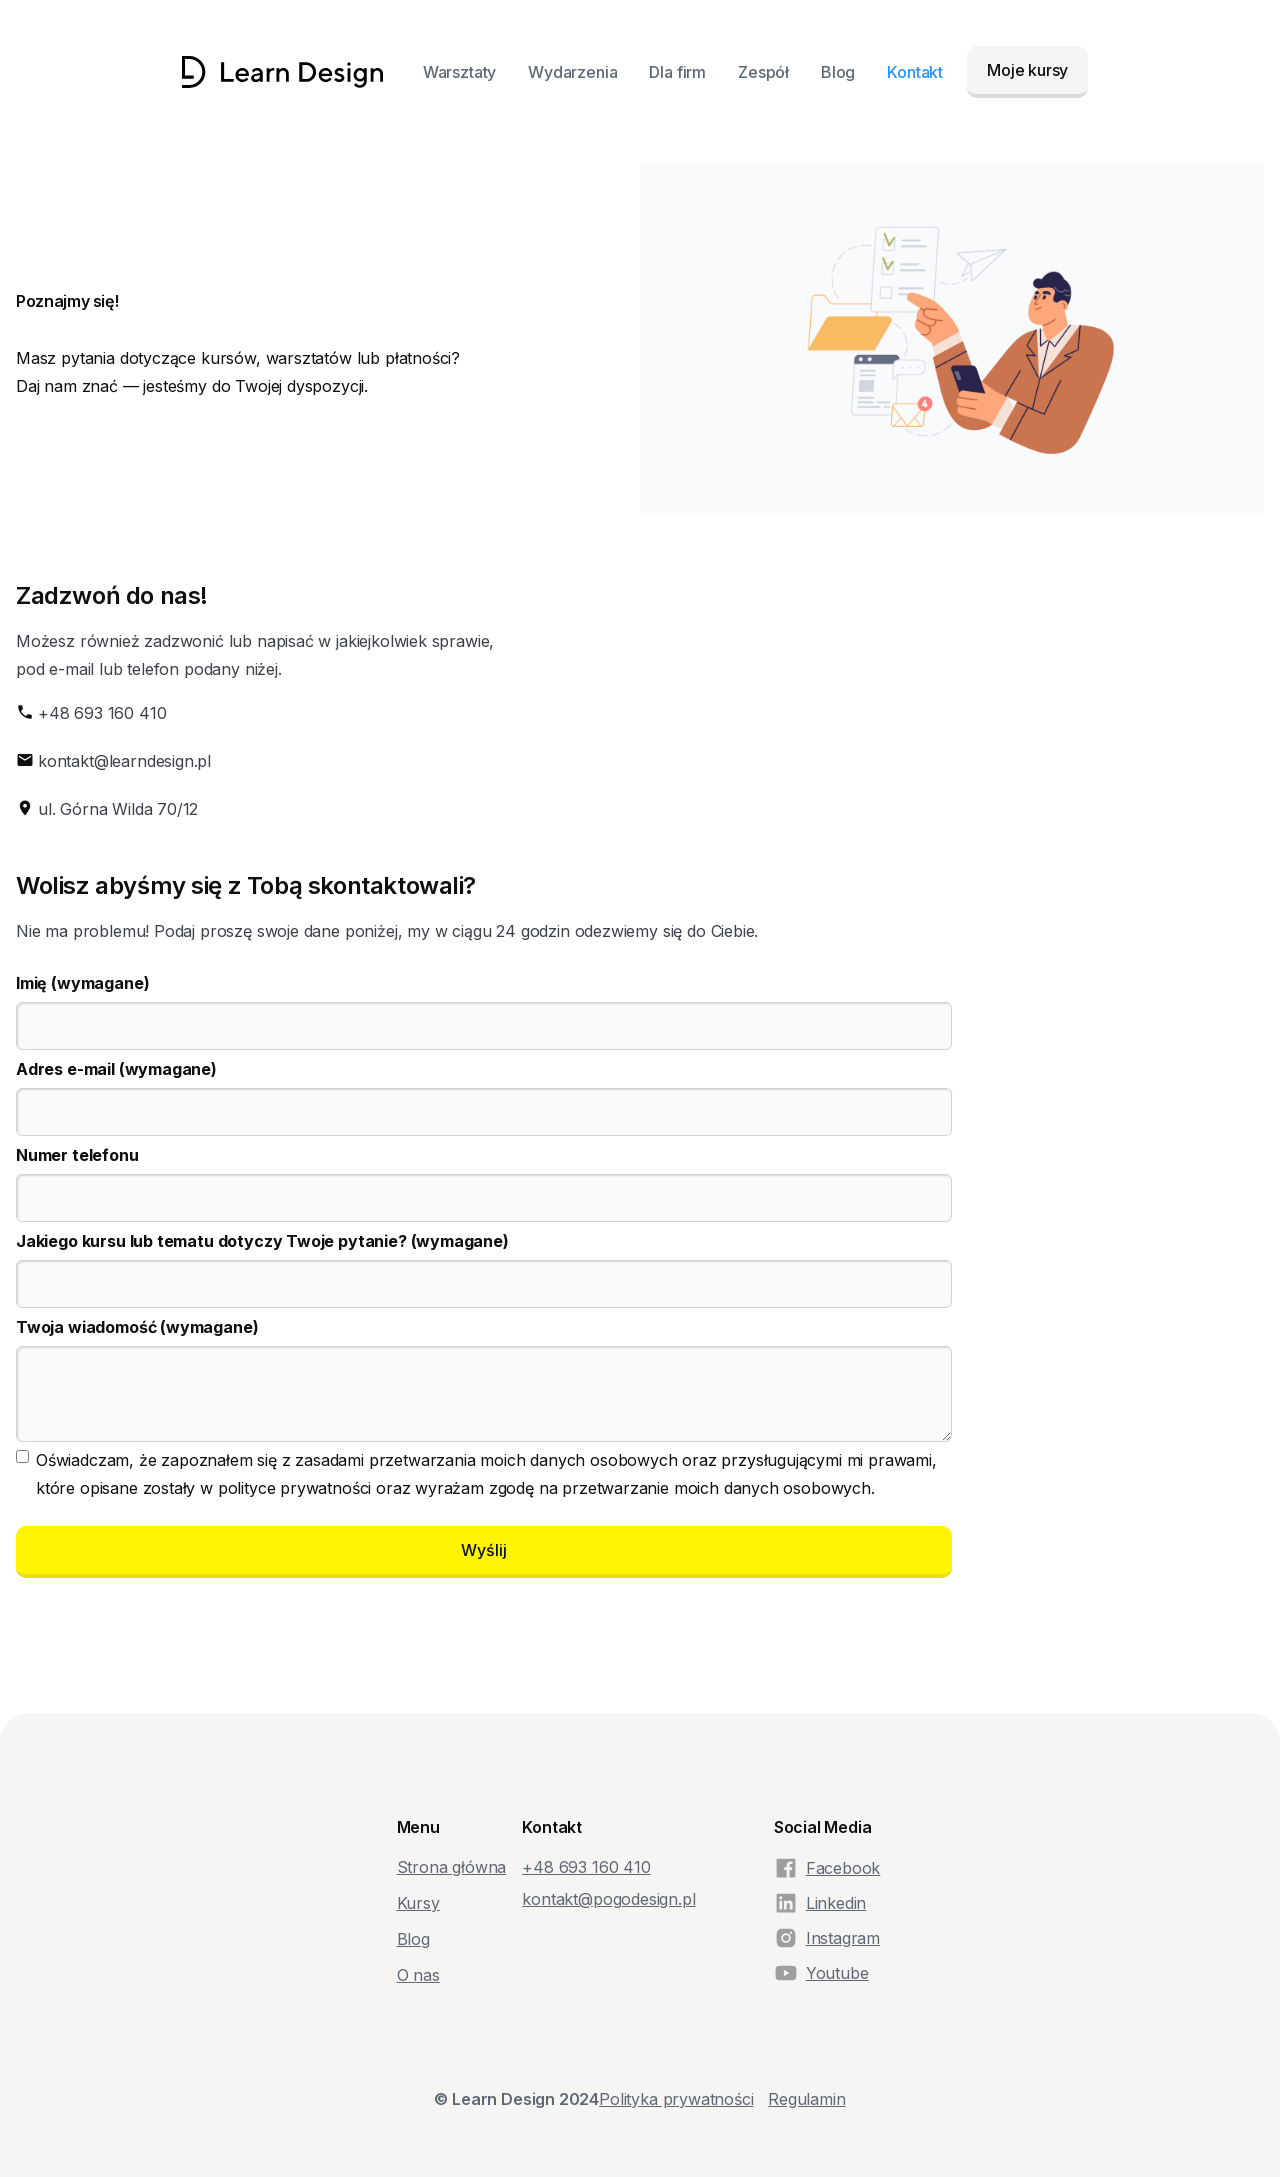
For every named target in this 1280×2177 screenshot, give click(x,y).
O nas (418, 1975)
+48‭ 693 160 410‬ (586, 1867)
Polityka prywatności (676, 2099)
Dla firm (677, 72)
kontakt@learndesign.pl (124, 761)
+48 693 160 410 (102, 713)
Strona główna (452, 1867)
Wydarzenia (572, 72)
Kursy (418, 1903)
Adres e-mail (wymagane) (116, 1069)
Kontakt (915, 72)
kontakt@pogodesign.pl (608, 1899)
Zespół (763, 72)
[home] (282, 72)
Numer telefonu (77, 1155)
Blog (838, 72)
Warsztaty (459, 72)
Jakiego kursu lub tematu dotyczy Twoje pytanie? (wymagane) (262, 1241)
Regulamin (806, 2099)
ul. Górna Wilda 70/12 (118, 809)
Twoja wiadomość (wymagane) (137, 1327)
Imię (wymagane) (82, 983)
